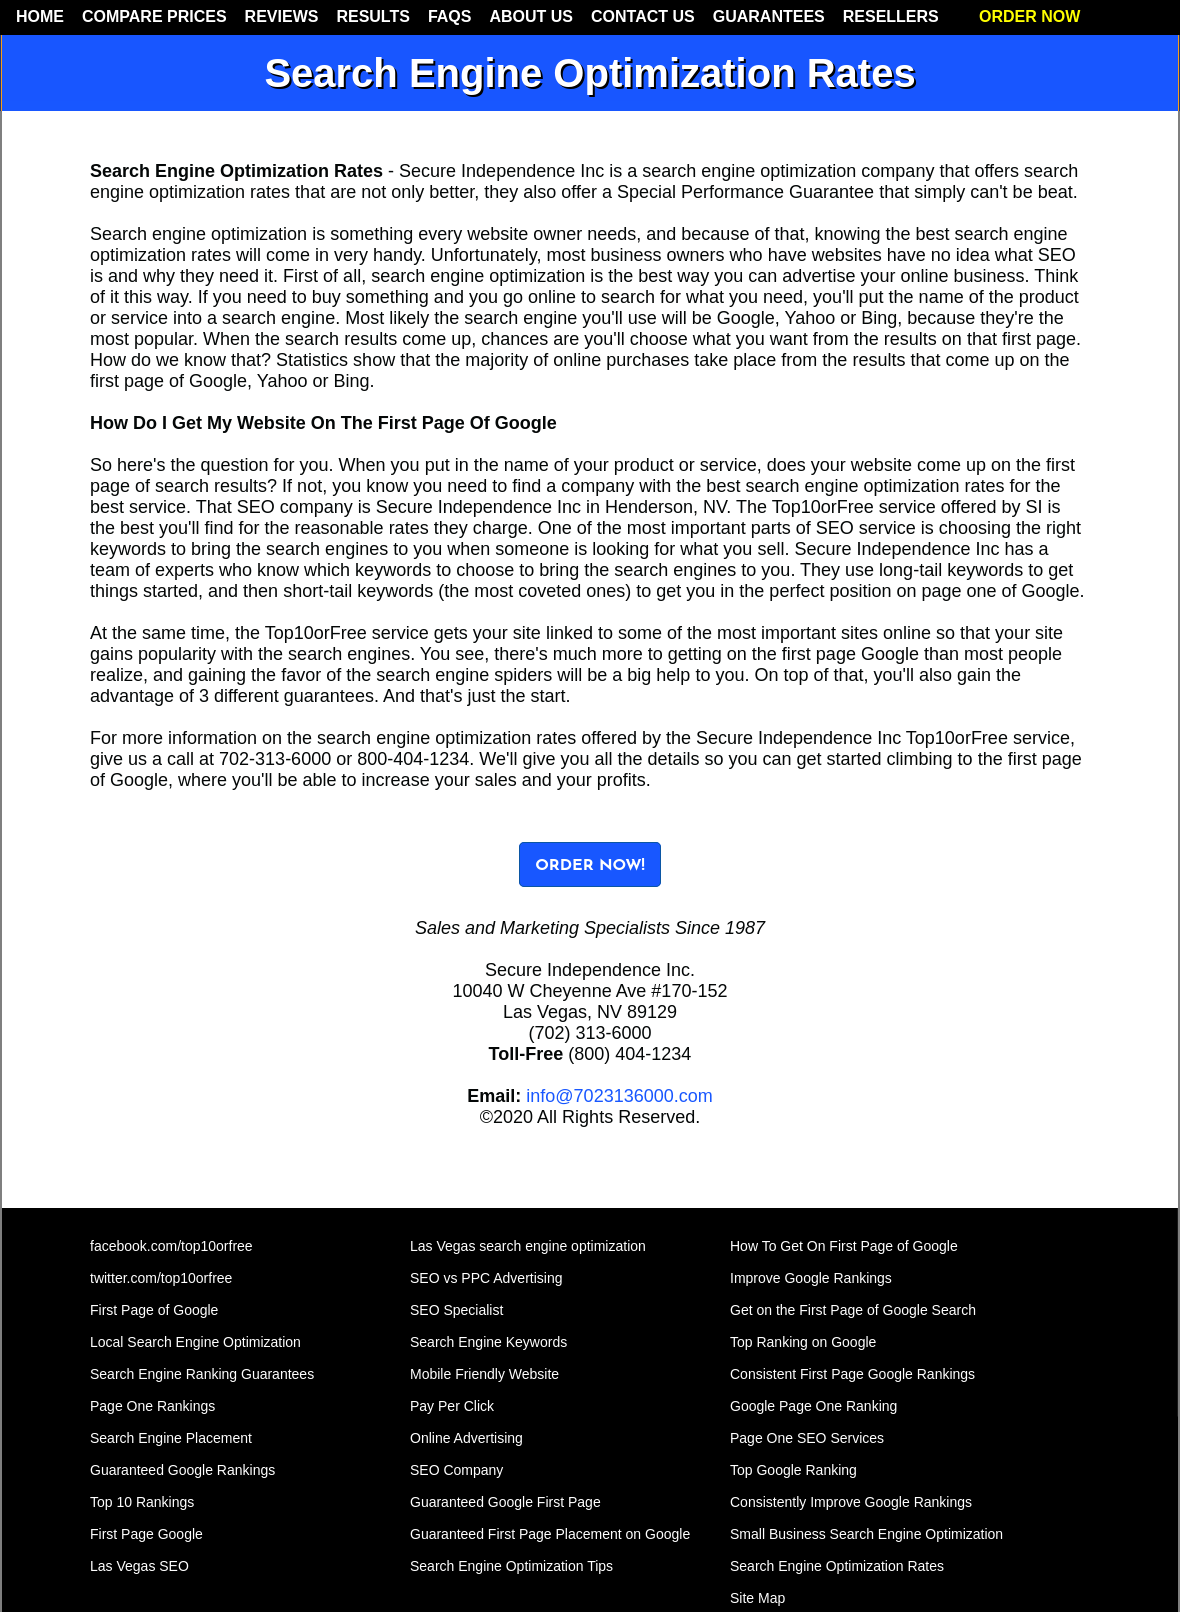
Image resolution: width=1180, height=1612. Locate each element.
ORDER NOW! (590, 866)
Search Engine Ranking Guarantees (202, 1374)
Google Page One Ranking (813, 1406)
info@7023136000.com (619, 1096)
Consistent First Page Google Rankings (852, 1374)
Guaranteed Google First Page (505, 1502)
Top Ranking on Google (803, 1342)
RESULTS (372, 16)
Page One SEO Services (807, 1438)
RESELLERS (891, 16)
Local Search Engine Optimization (195, 1342)
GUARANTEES (769, 16)
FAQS (450, 16)
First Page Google (146, 1534)
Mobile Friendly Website (484, 1374)
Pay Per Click (452, 1406)
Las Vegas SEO (139, 1566)
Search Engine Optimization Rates (837, 1566)
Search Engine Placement (171, 1438)
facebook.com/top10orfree (171, 1246)
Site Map (757, 1598)
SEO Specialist (456, 1310)
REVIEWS (282, 16)
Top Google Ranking (793, 1470)
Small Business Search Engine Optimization (866, 1534)
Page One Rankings (152, 1406)
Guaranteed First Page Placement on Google (550, 1534)
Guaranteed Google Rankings (182, 1470)
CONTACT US (643, 16)
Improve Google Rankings (811, 1278)
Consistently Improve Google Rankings (851, 1502)
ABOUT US (531, 16)
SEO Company (456, 1470)
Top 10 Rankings (142, 1502)
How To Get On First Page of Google (844, 1246)
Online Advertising (466, 1438)
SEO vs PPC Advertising (486, 1278)
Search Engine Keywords (488, 1342)
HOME (40, 16)
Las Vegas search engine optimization (528, 1246)
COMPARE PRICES (154, 16)
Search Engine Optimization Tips (511, 1566)
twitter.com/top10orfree (161, 1278)
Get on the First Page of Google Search (853, 1310)
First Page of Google (154, 1310)
